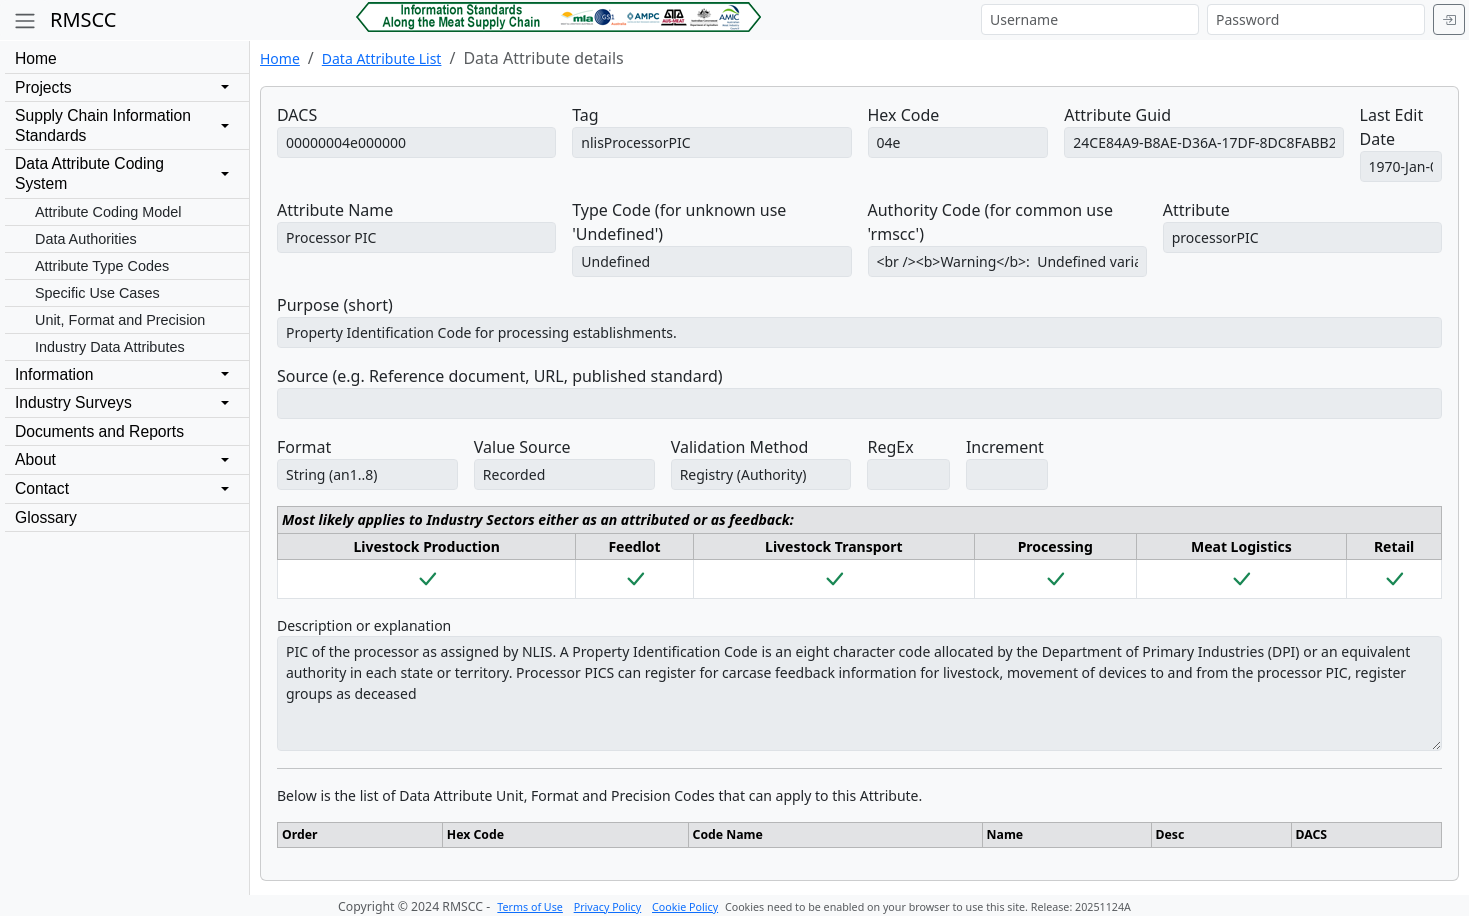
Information (54, 374)
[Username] (1090, 19)
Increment (1005, 447)
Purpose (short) (335, 305)
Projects (43, 87)
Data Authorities (86, 239)
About (35, 459)
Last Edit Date (1392, 127)
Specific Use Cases (97, 293)
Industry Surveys (73, 402)
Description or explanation (364, 625)
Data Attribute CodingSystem (89, 173)
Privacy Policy (608, 907)
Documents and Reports (99, 431)
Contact (42, 488)
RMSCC (83, 19)
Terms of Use (530, 907)
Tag (585, 115)
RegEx (890, 447)
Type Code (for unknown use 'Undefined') (679, 222)
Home (36, 58)
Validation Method (740, 447)
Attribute (1196, 210)
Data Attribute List (382, 58)
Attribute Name (335, 210)
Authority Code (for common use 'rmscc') (990, 222)
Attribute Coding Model (108, 212)
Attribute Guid (1117, 115)
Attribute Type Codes (102, 266)
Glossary (46, 517)
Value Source (522, 447)
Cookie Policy (685, 907)
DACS (297, 115)
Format (304, 447)
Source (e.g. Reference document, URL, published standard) (500, 376)
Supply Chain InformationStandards (103, 125)
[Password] (1316, 19)
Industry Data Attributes (110, 347)
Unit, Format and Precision (120, 320)
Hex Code (904, 115)
